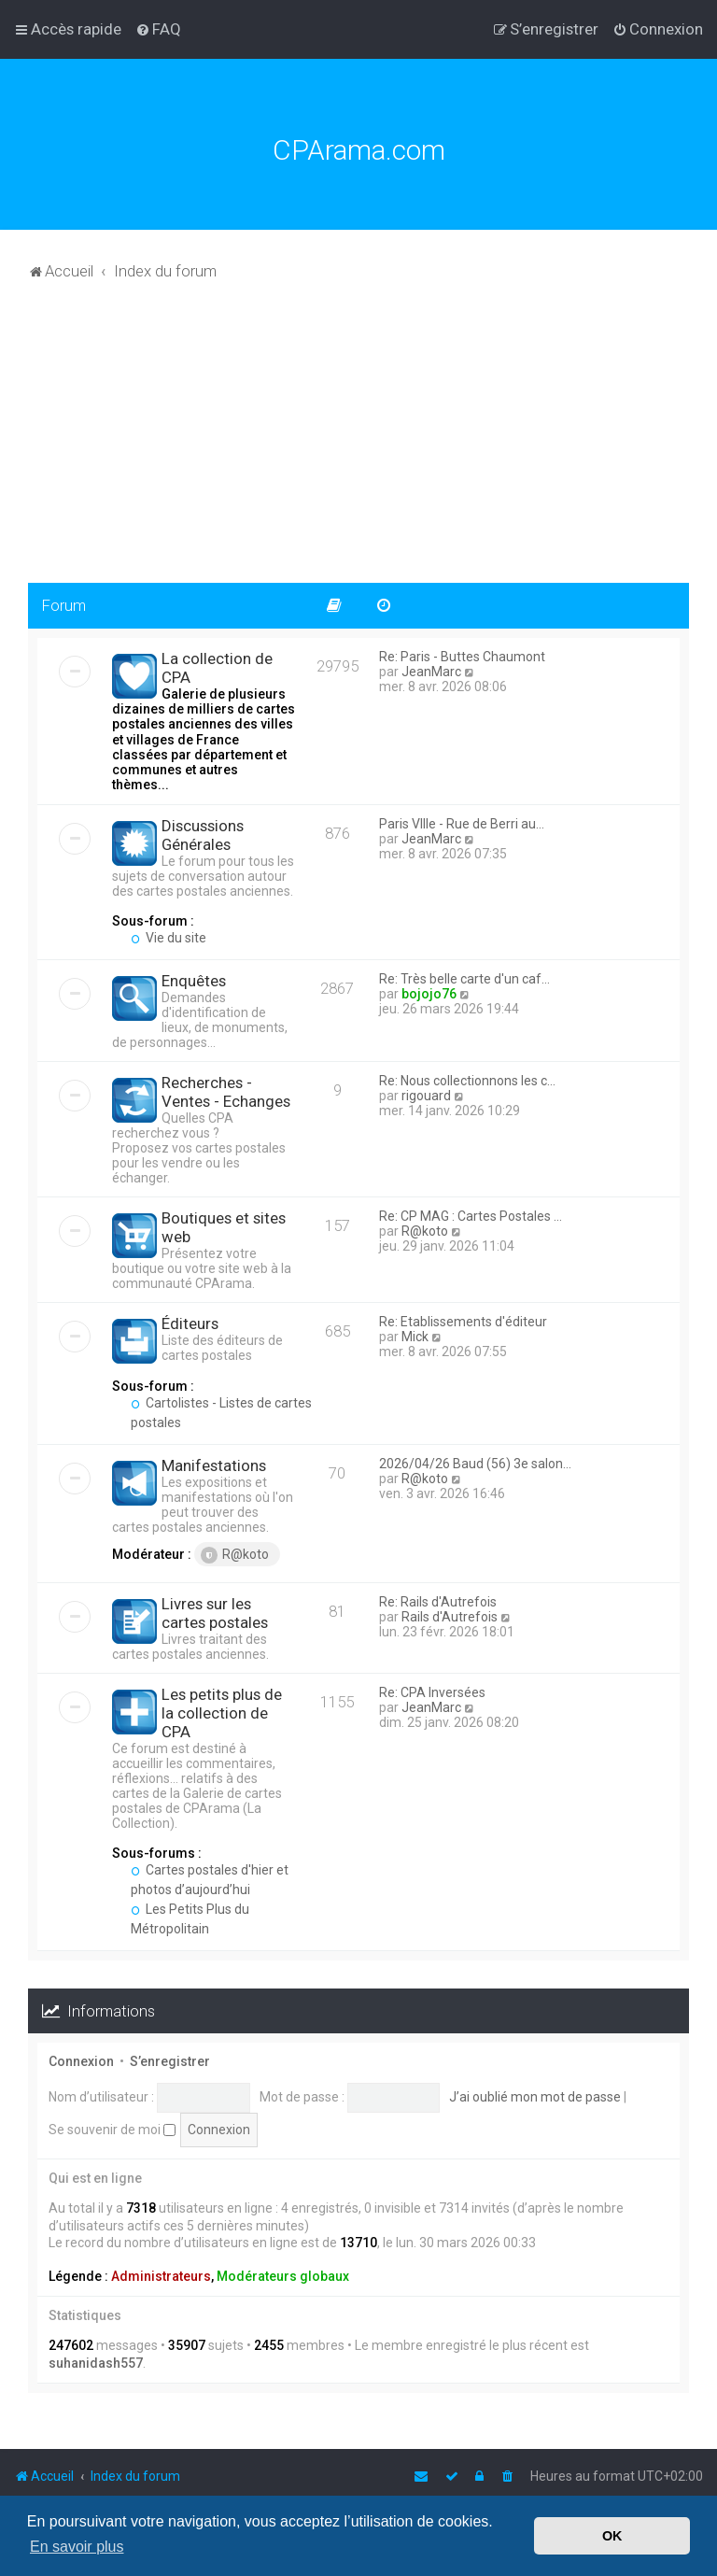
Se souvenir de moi (112, 2129)
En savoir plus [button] (77, 2547)
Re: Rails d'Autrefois (438, 1601)
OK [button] (612, 2535)
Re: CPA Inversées (432, 1692)
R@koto (424, 1231)
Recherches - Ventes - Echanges (226, 1092)
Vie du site (168, 937)
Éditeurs (190, 1323)
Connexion (81, 2061)
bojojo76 (429, 993)
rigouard (426, 1095)
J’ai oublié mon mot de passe (535, 2096)
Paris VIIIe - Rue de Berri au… (461, 823)
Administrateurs (161, 2276)
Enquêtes (194, 980)
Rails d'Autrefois (449, 1616)
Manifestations (214, 1465)
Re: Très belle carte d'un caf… (464, 978)
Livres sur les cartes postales (215, 1613)
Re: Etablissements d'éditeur (463, 1321)
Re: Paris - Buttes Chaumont (462, 656)
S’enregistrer (170, 2061)
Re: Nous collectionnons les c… (467, 1080)
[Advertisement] (358, 442)
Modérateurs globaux (283, 2276)
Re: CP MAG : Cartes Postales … (470, 1216)
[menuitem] (158, 29)
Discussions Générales (203, 835)
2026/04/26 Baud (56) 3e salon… (475, 1463)
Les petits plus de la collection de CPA (222, 1713)
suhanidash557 (96, 2363)
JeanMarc (431, 671)
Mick (415, 1336)
